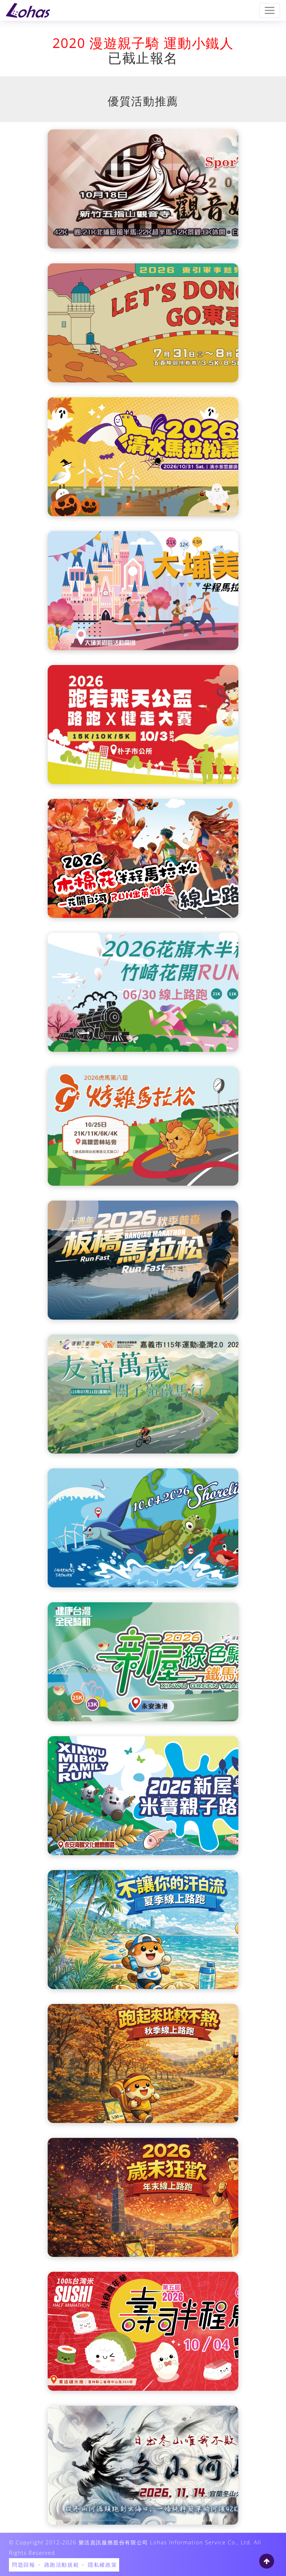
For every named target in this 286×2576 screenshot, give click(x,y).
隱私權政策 (102, 2564)
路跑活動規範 (61, 2564)
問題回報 (23, 2564)
